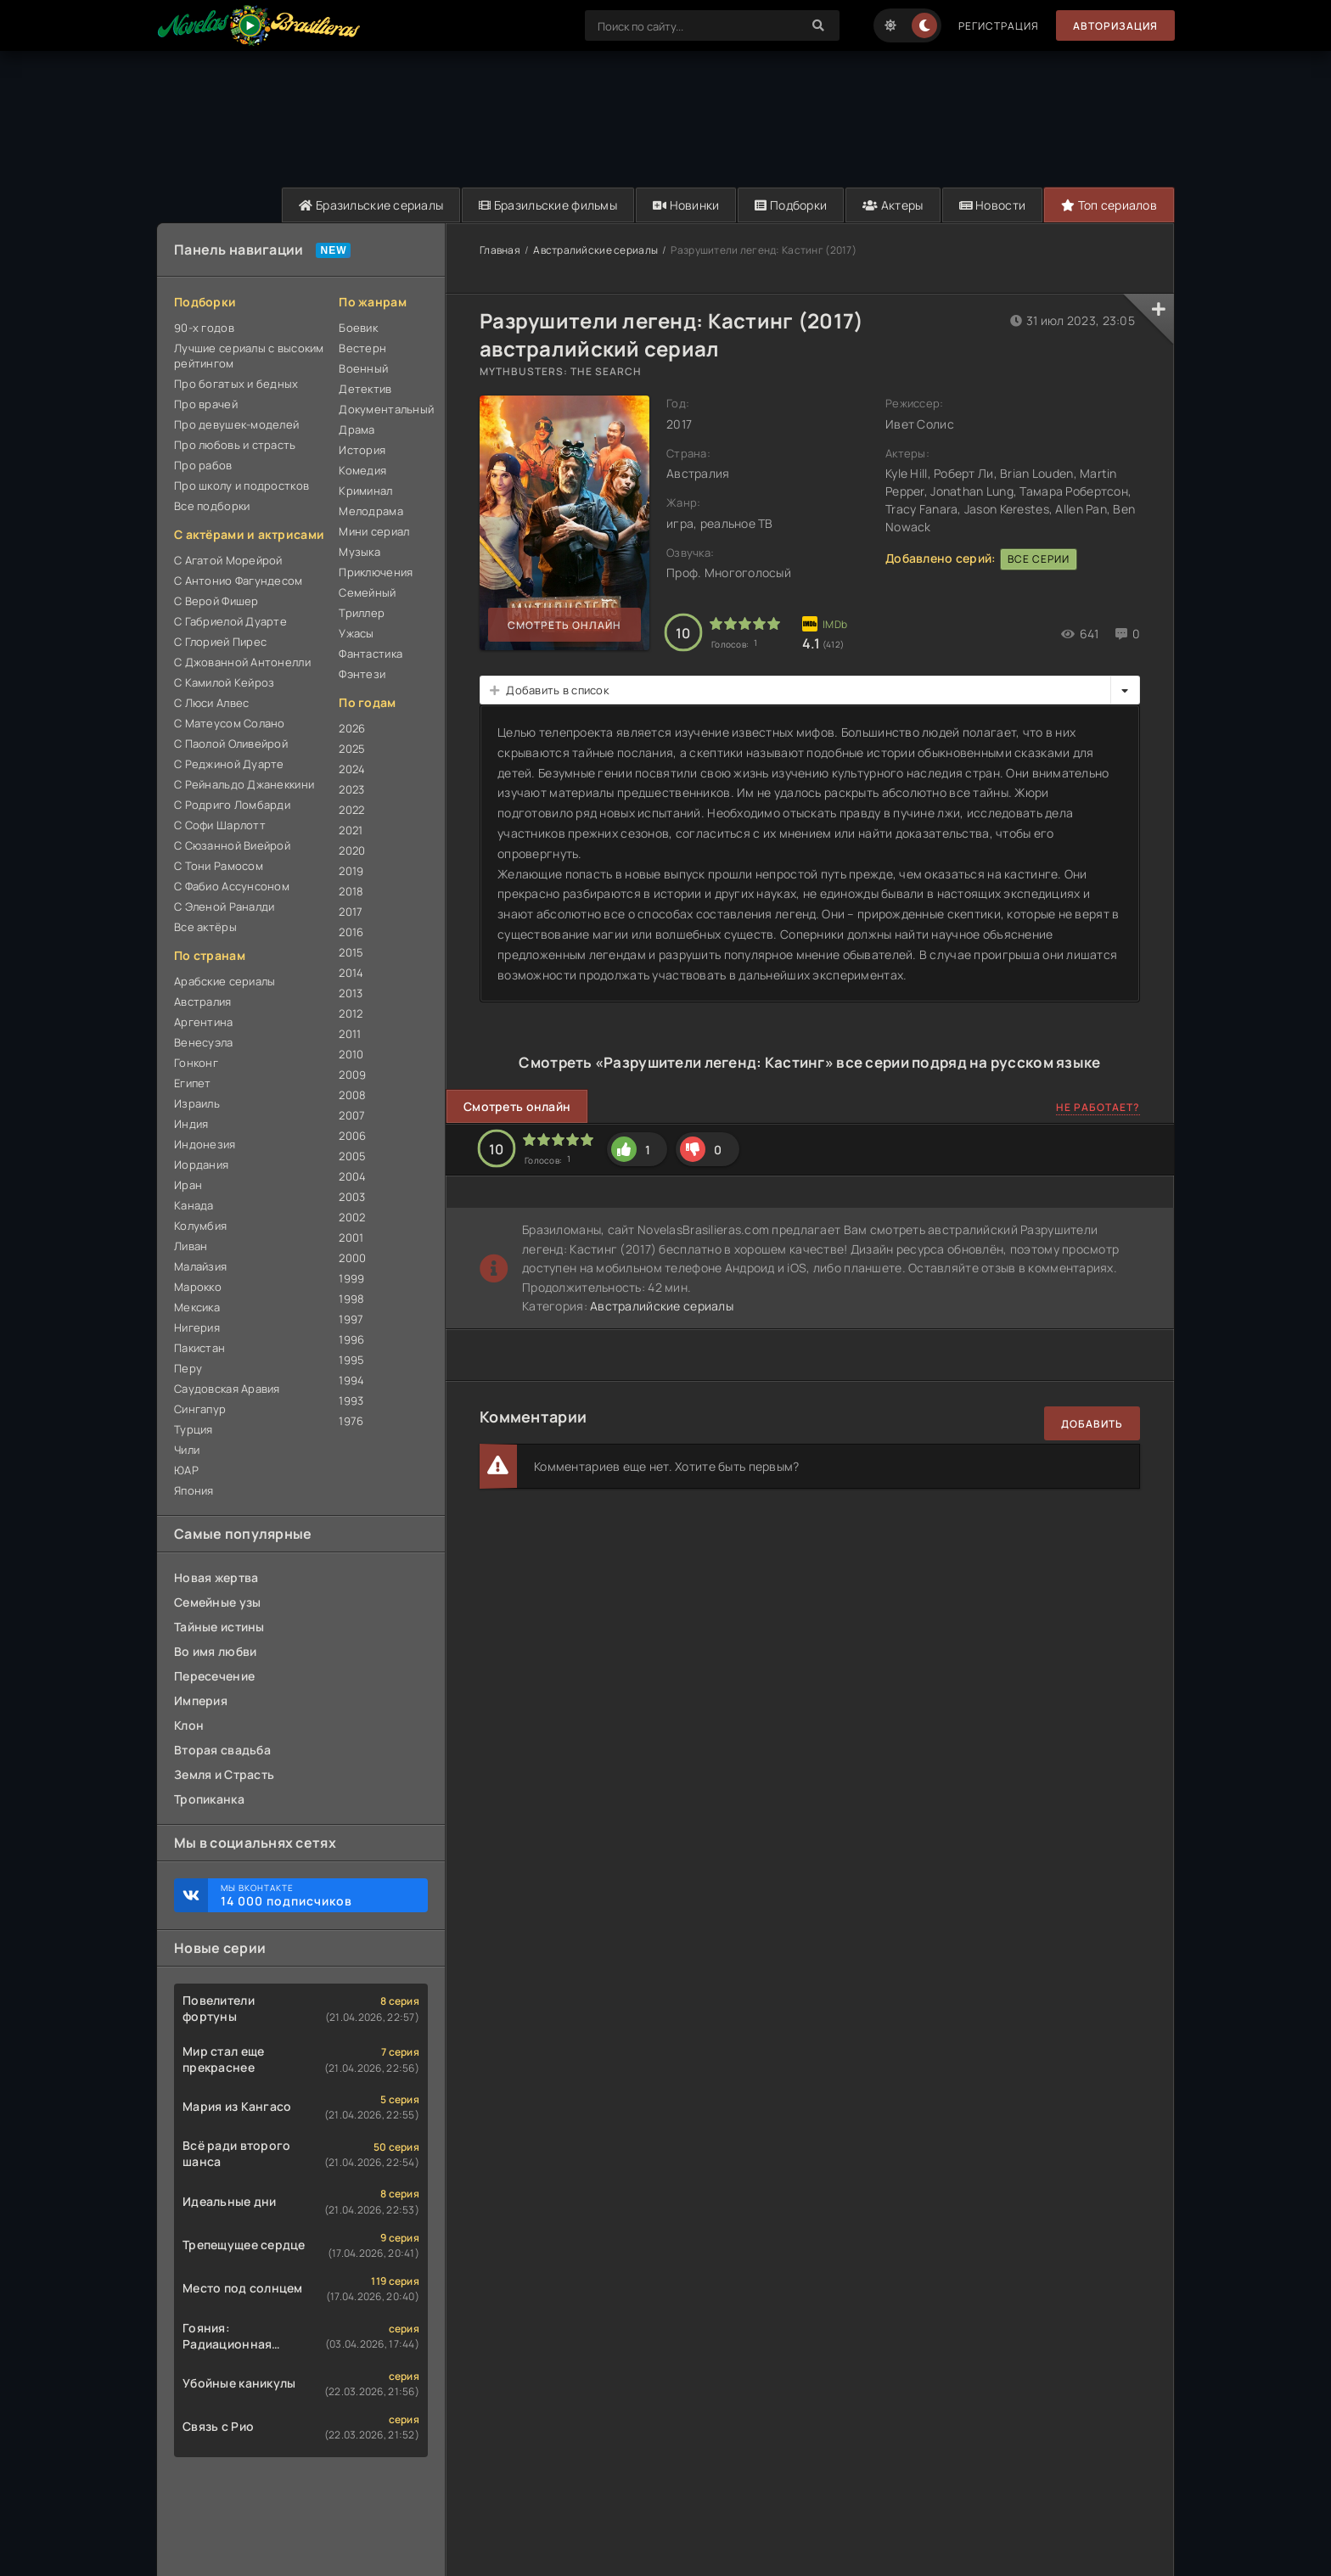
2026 (352, 728)
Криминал (365, 490)
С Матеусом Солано (229, 723)
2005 (352, 1156)
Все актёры (205, 926)
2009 (352, 1074)
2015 (351, 952)
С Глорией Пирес (220, 641)
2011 (350, 1033)
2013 (350, 993)
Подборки (791, 205)
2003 (352, 1196)
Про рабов (203, 465)
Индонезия (205, 1144)
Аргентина (203, 1022)
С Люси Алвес (211, 702)
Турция (193, 1429)
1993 (351, 1400)
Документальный (383, 409)
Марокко (198, 1286)
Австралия (203, 1001)
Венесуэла (203, 1042)
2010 (351, 1054)
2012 (350, 1013)
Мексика (197, 1307)
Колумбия (200, 1225)
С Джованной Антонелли (242, 662)
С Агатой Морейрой (228, 560)
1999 (351, 1278)
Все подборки (212, 506)
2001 (351, 1237)
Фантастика (370, 653)
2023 (351, 789)
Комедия (362, 470)
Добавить (1092, 1424)
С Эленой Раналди (224, 906)
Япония (194, 1490)
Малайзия (200, 1266)
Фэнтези (362, 674)
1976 (351, 1420)
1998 (351, 1298)
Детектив (365, 388)
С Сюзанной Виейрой (232, 845)
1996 (351, 1339)
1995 (351, 1359)
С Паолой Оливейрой (231, 743)
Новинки (686, 205)
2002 (352, 1217)
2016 (351, 932)
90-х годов (204, 327)
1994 (351, 1380)
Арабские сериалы (224, 981)
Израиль (197, 1103)
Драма (356, 429)
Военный (363, 368)
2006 (352, 1135)
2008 (352, 1095)
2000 (352, 1258)
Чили (186, 1449)
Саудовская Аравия (227, 1388)
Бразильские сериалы (371, 205)
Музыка (359, 551)
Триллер (362, 612)
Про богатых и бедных (236, 383)
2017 (350, 911)
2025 (352, 748)
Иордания (201, 1164)
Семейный (367, 592)
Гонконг (196, 1062)
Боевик (358, 327)
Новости (992, 205)
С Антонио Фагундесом (238, 580)
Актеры (892, 205)
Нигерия (197, 1327)
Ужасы (356, 633)
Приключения (376, 572)
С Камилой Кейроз (224, 682)
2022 (351, 809)
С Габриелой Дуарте (230, 621)
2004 (352, 1176)
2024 (352, 769)
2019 (351, 870)
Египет (192, 1083)
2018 (351, 891)
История (362, 449)
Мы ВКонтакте (316, 1895)
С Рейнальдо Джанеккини (244, 784)
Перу (188, 1368)
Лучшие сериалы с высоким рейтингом (249, 355)
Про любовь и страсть (235, 444)
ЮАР (186, 1470)
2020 (352, 850)
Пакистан (199, 1347)
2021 (350, 830)
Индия (191, 1123)
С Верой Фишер (216, 601)
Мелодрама (371, 511)
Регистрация (998, 26)
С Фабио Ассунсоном (231, 886)
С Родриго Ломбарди (232, 804)
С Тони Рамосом (218, 865)
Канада (194, 1205)
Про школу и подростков (241, 485)
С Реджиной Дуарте (229, 764)
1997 (351, 1319)
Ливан (190, 1246)
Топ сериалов (1109, 205)
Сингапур (200, 1409)
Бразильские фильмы (548, 205)
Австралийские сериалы (595, 250)
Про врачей (206, 404)
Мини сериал (374, 531)
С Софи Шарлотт (220, 825)
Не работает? (1098, 1107)
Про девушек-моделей (236, 424)
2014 (351, 972)
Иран (188, 1185)
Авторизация (1115, 26)
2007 (352, 1115)
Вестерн (362, 348)
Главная (500, 250)
